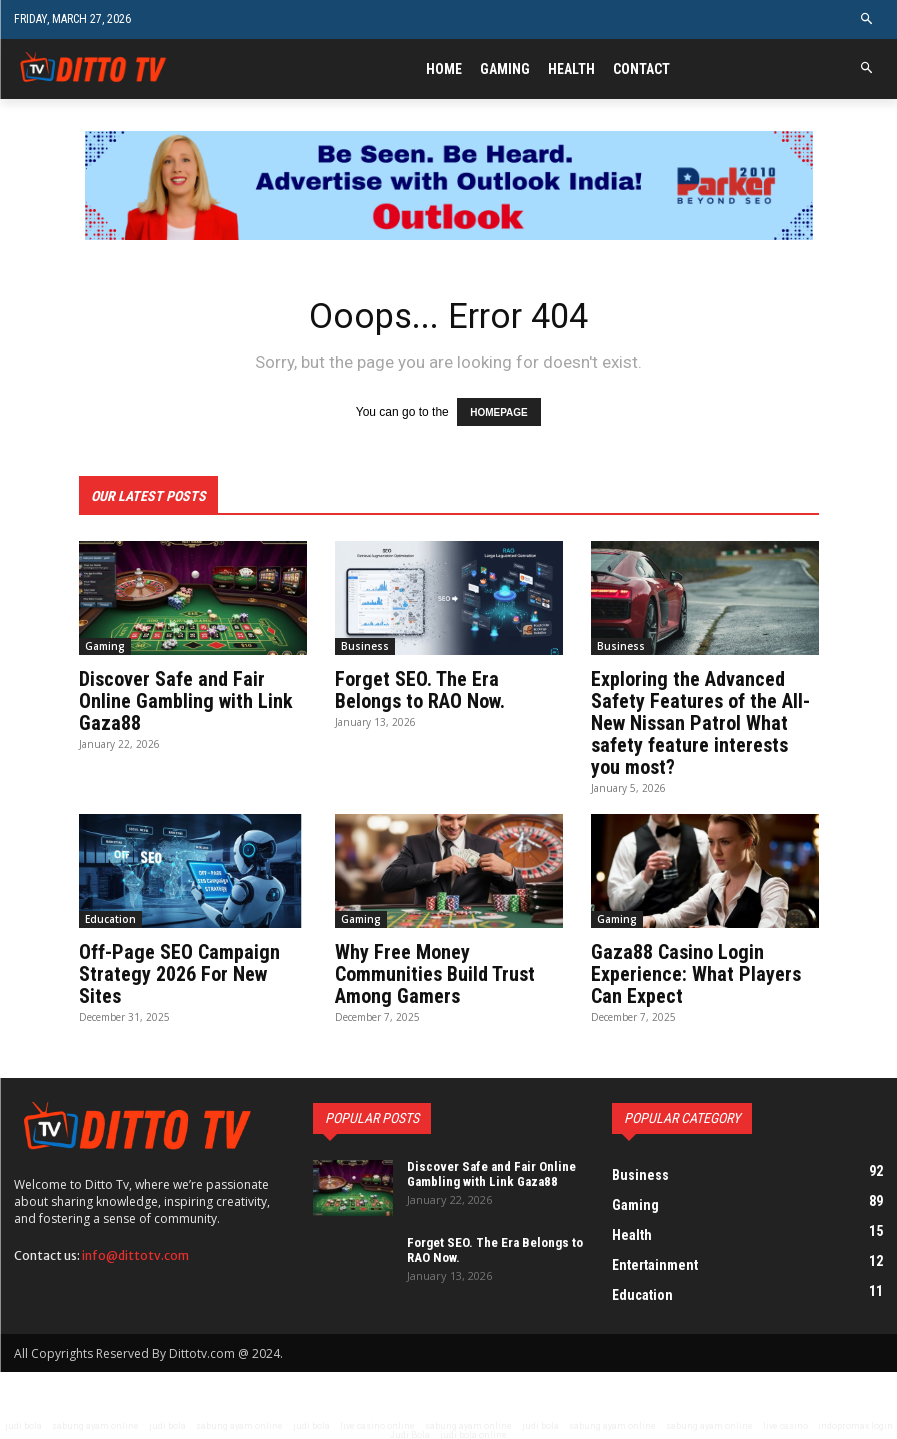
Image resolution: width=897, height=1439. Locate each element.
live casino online (377, 1425)
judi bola (23, 1425)
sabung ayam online (95, 1425)
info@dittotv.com (135, 1254)
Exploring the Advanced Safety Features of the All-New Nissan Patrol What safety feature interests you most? (700, 722)
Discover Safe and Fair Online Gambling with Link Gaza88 (186, 700)
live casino (785, 1425)
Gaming (105, 645)
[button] (867, 19)
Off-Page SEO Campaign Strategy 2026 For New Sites (179, 973)
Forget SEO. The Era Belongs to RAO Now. (420, 689)
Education (110, 918)
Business (365, 645)
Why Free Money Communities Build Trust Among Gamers (435, 973)
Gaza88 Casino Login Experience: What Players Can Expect (696, 973)
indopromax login (855, 1425)
